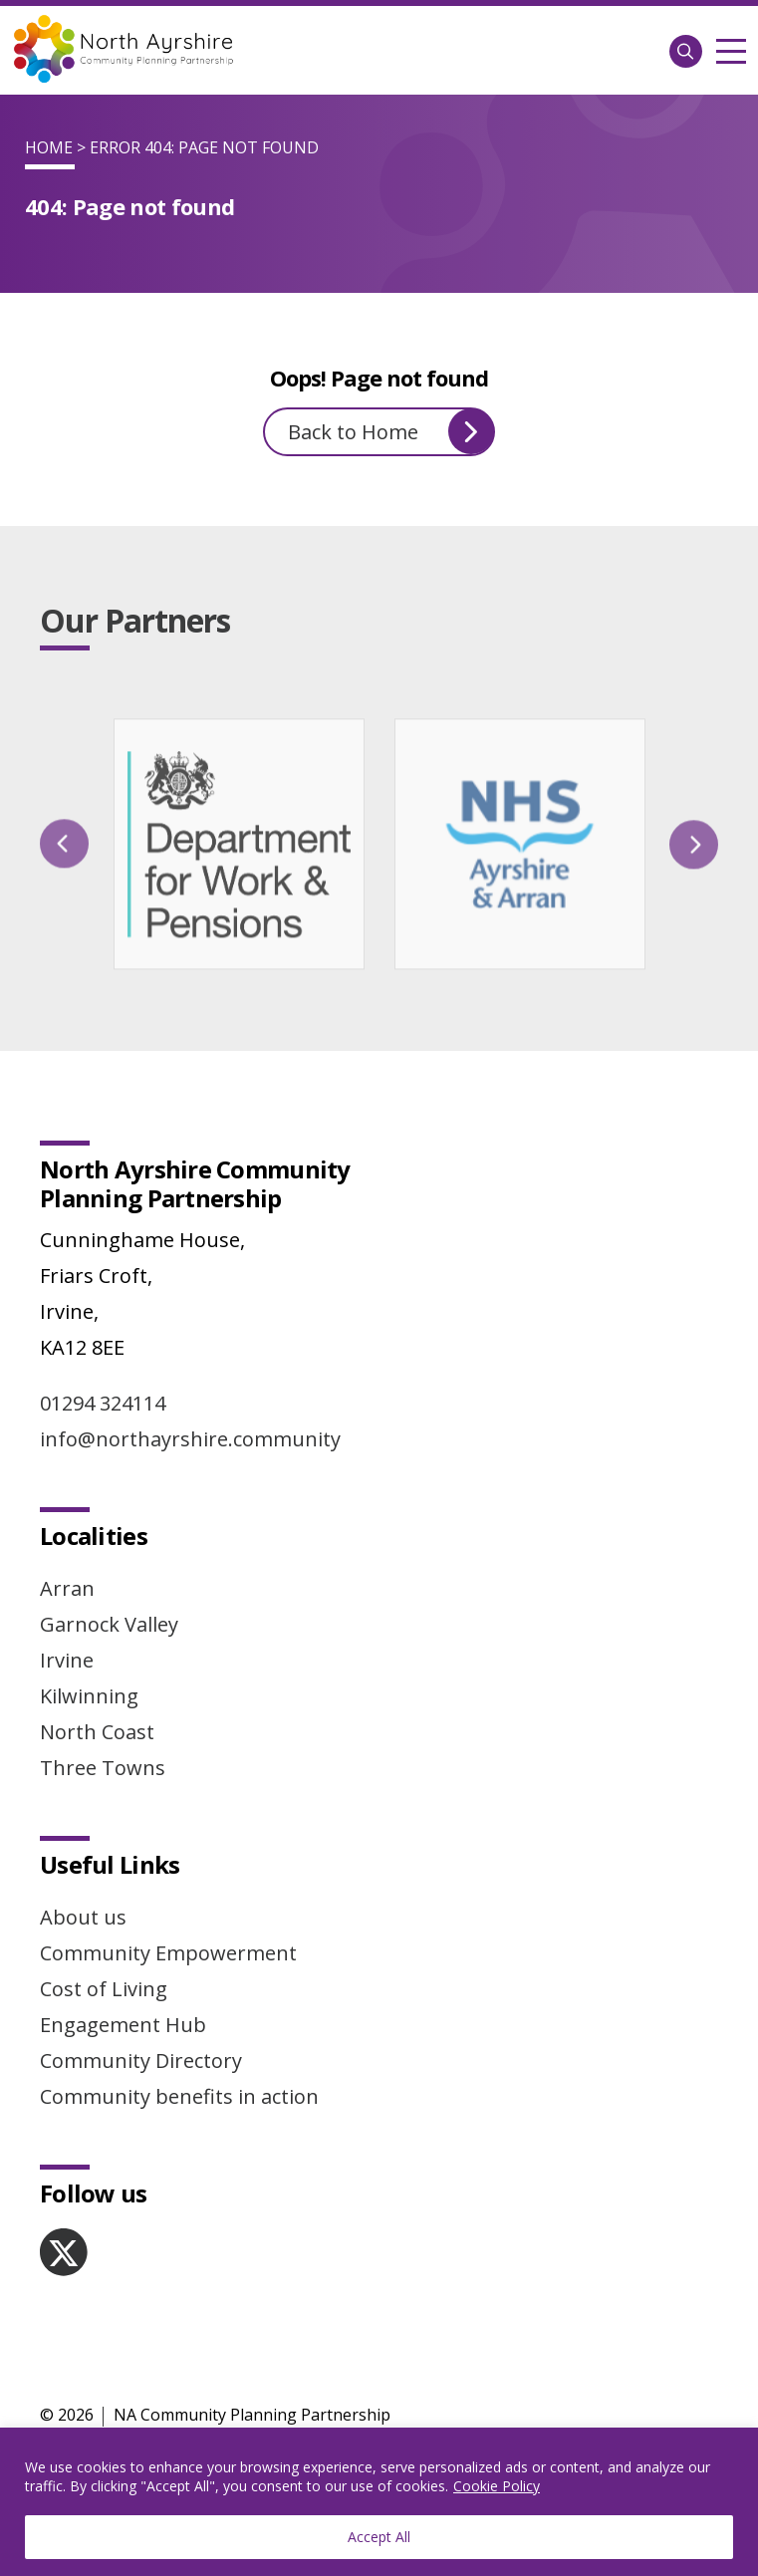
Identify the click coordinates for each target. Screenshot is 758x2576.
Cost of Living (103, 1988)
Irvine (67, 1660)
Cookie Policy (496, 2485)
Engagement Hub (123, 2024)
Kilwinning (89, 1695)
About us (83, 1917)
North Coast (97, 1731)
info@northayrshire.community (190, 1438)
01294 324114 (102, 1403)
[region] (379, 2502)
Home (49, 147)
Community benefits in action (179, 2096)
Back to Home (391, 431)
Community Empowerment (168, 1952)
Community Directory (141, 2060)
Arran (67, 1588)
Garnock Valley (109, 1624)
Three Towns (102, 1767)
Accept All (379, 2536)
